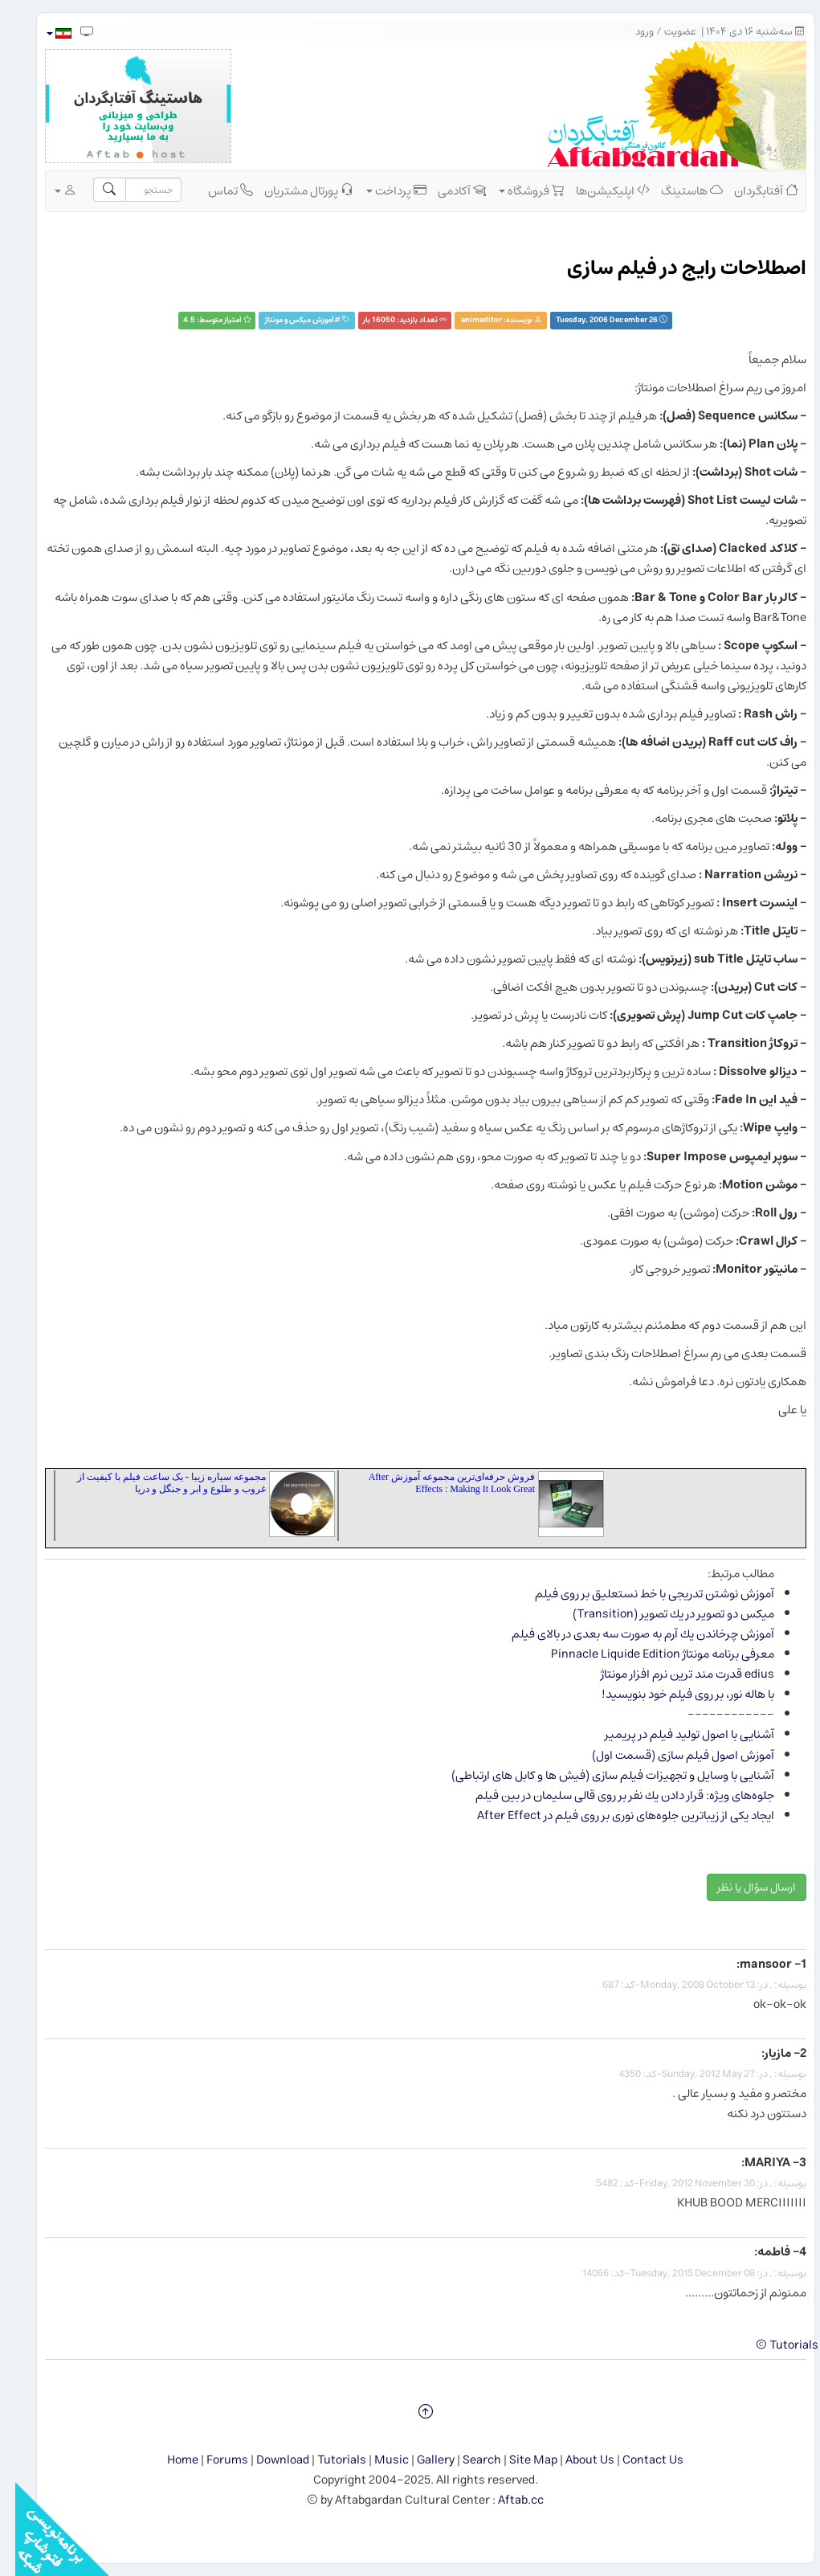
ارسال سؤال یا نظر (741, 1887)
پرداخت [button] (381, 190)
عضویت (665, 31)
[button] (43, 33)
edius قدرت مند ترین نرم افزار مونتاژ (672, 1674)
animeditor (466, 320)
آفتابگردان (751, 190)
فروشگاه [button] (516, 190)
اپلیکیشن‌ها (597, 190)
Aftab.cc (505, 2500)
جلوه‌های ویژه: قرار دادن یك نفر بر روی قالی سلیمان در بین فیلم (609, 1795)
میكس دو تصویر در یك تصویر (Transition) (658, 1614)
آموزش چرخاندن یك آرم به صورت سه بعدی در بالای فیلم (627, 1634)
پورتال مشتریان (293, 190)
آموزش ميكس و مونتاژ (284, 320)
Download (267, 2460)
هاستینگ (677, 190)
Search (466, 2460)
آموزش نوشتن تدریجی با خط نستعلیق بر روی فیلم (639, 1594)
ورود (629, 31)
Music (376, 2460)
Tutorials (326, 2460)
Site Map (518, 2460)
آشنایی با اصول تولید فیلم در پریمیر (674, 1734)
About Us (574, 2460)
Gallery (420, 2460)
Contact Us (637, 2460)
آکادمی (446, 190)
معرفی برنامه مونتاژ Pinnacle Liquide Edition (647, 1654)
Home (167, 2460)
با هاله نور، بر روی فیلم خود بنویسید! (672, 1694)
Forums (212, 2460)
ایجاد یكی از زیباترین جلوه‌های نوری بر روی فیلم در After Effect (610, 1815)
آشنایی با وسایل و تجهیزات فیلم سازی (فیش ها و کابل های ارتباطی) (597, 1775)
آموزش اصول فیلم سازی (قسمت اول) (668, 1755)
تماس (215, 190)
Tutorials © (771, 2345)
